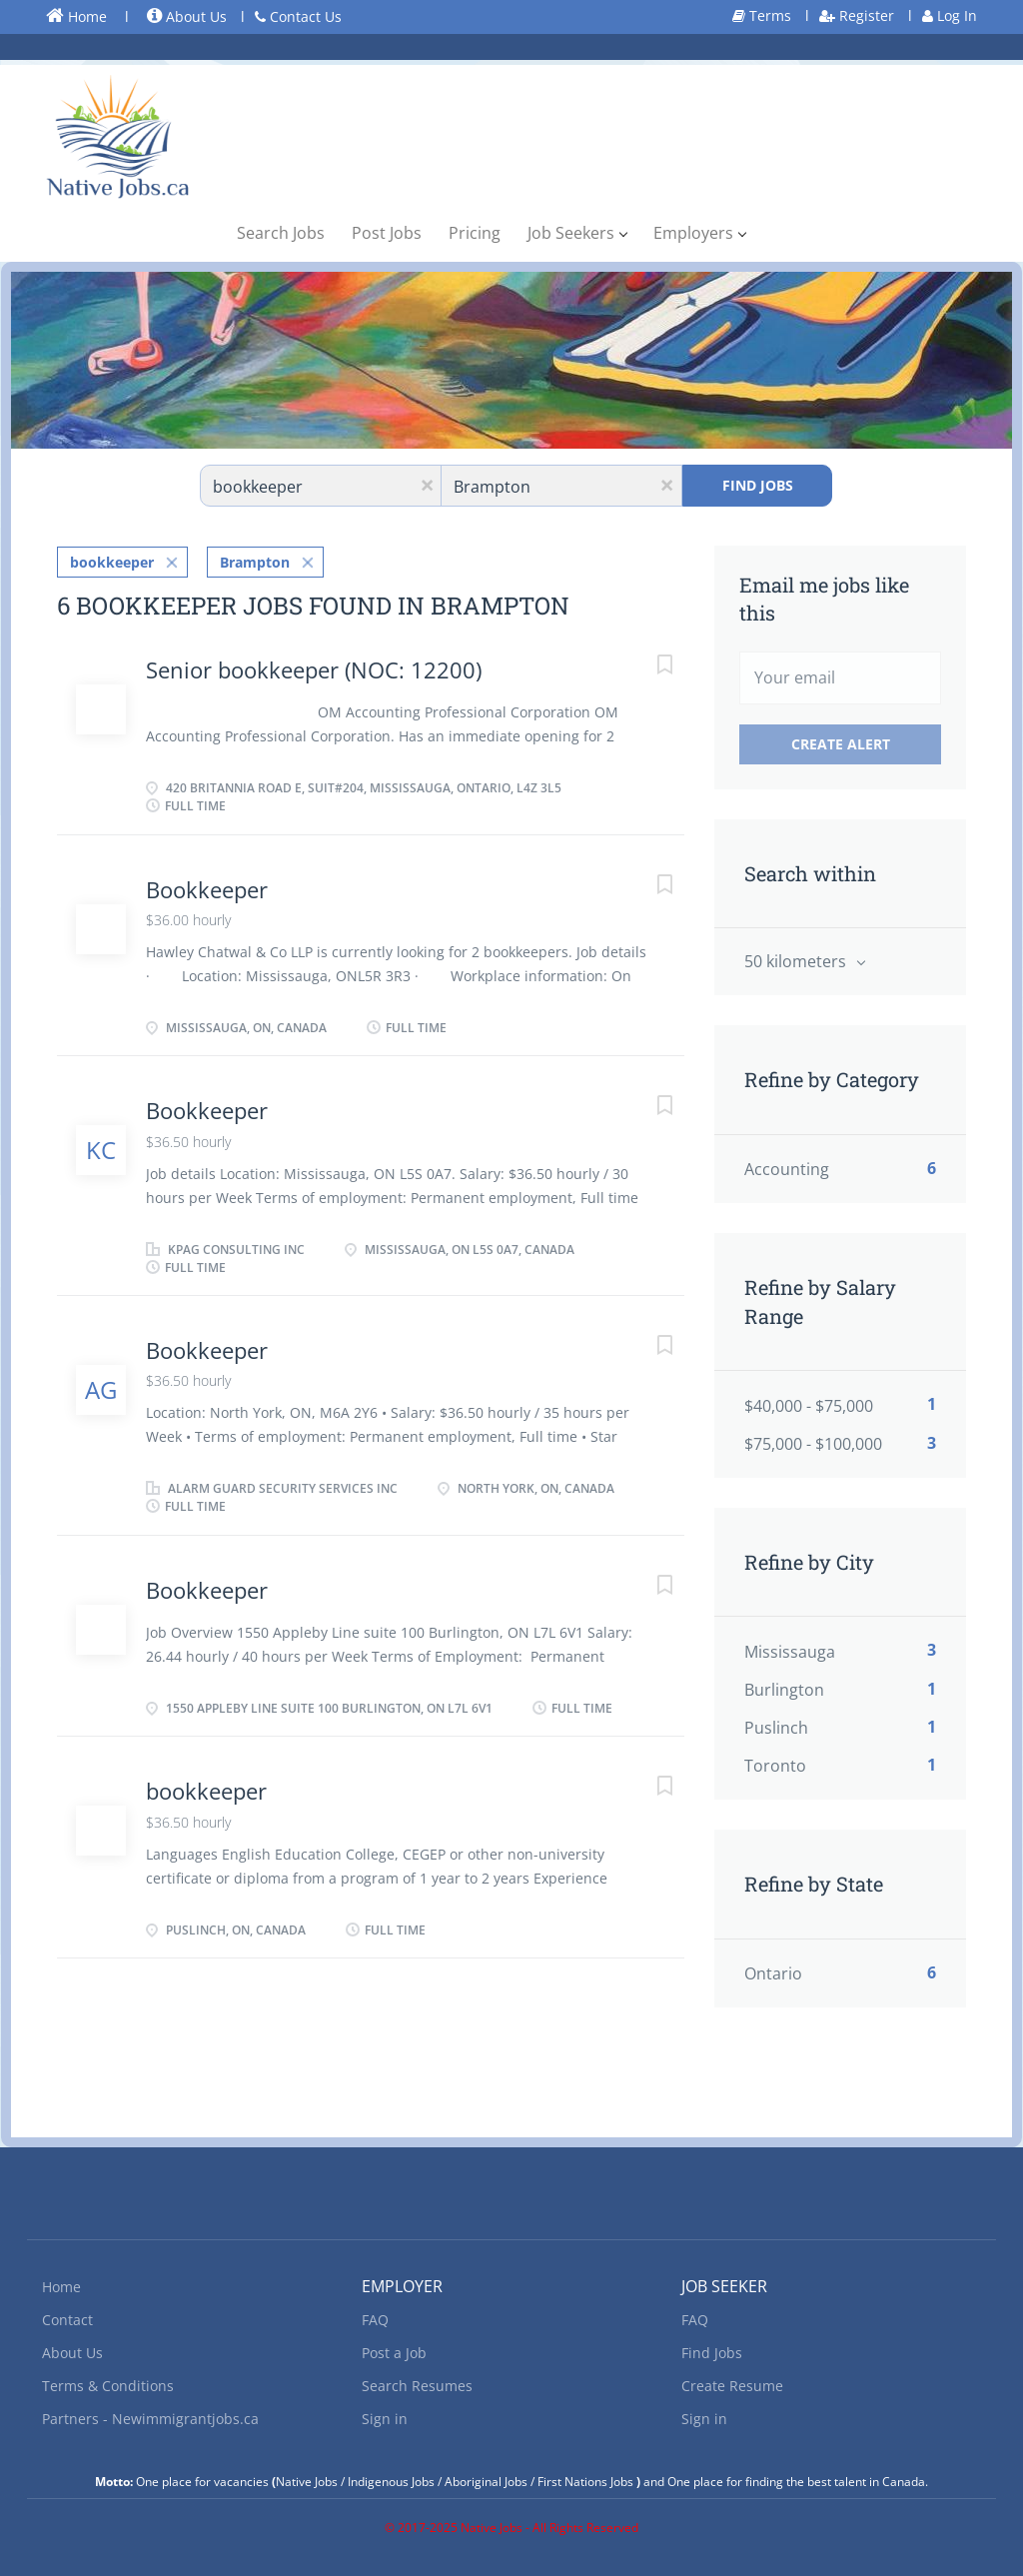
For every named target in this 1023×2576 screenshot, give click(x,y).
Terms (761, 15)
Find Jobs (757, 485)
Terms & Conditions (108, 2385)
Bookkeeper (207, 888)
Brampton (255, 561)
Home (76, 16)
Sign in (385, 2418)
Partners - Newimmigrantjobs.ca (150, 2418)
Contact (67, 2319)
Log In (949, 15)
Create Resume (732, 2385)
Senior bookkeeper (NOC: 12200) (314, 668)
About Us (187, 16)
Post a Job (394, 2352)
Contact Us (298, 16)
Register (856, 15)
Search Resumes (417, 2385)
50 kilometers (797, 961)
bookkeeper (112, 561)
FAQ (375, 2319)
